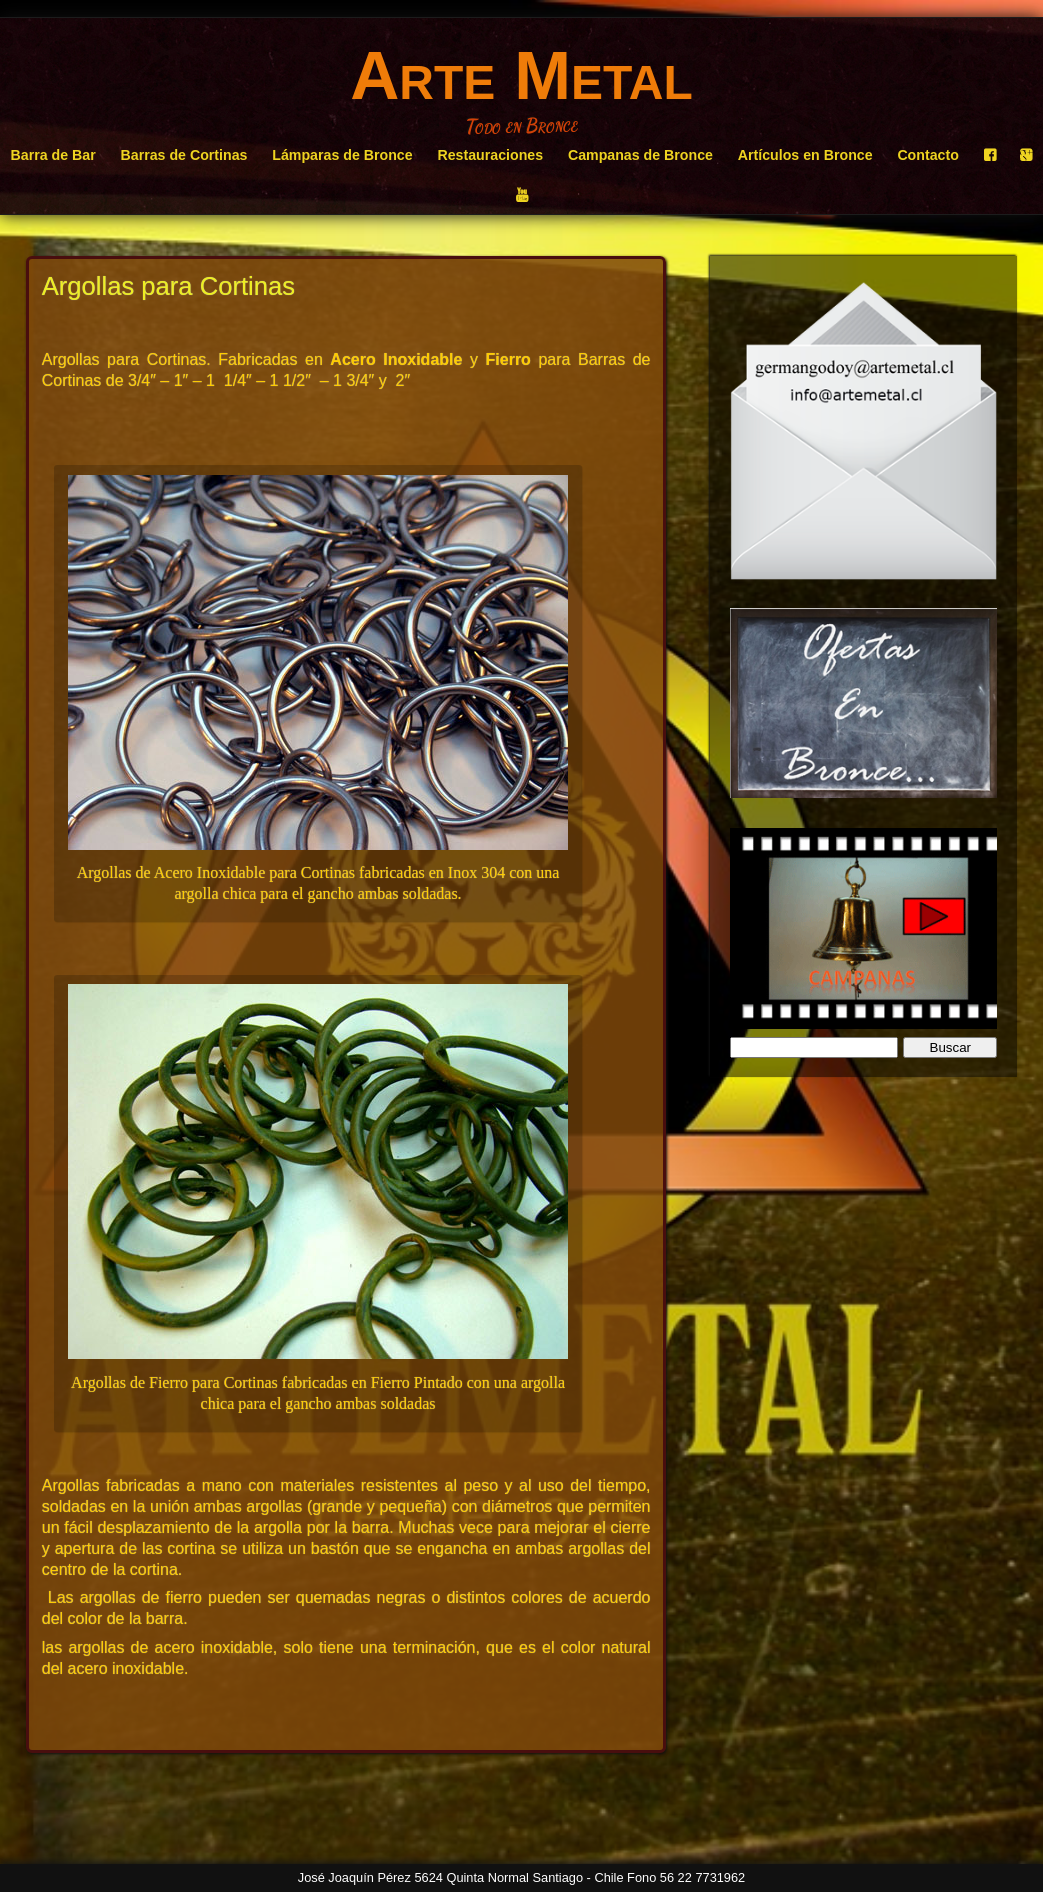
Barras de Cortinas (184, 155)
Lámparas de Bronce (342, 155)
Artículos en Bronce (805, 155)
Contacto (927, 155)
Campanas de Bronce (640, 155)
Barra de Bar (53, 155)
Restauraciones (490, 155)
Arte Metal (521, 75)
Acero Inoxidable (396, 359)
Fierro (508, 359)
